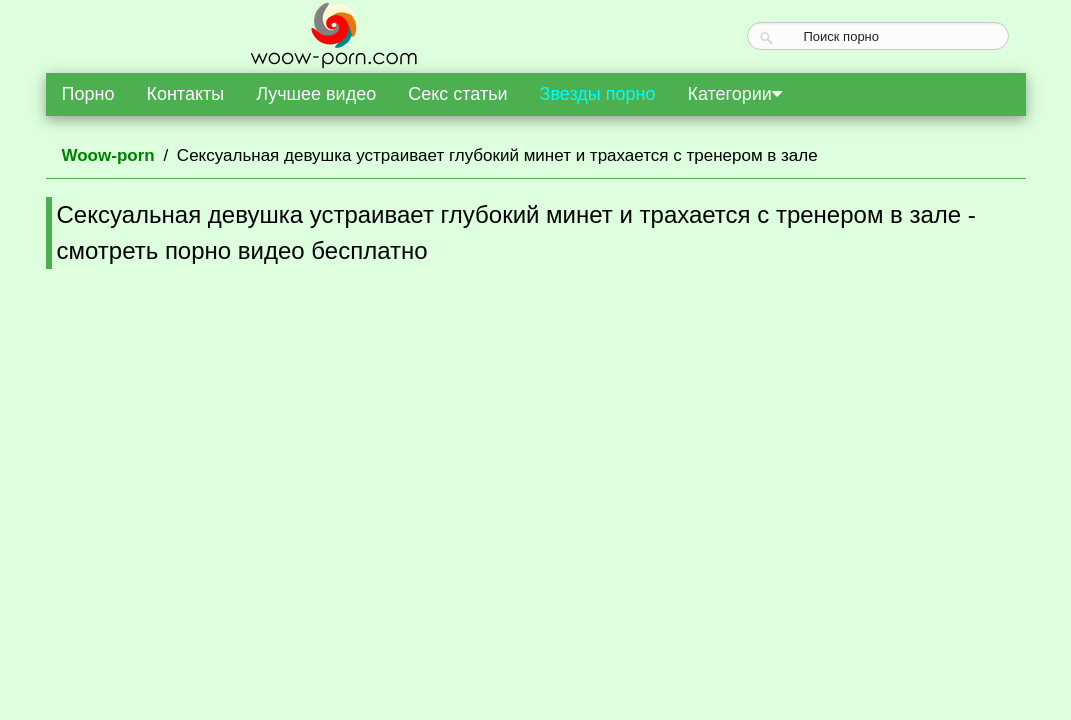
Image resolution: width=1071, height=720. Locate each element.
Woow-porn (108, 155)
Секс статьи (457, 94)
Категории (734, 94)
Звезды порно (598, 94)
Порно (88, 94)
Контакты (185, 94)
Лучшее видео (316, 94)
